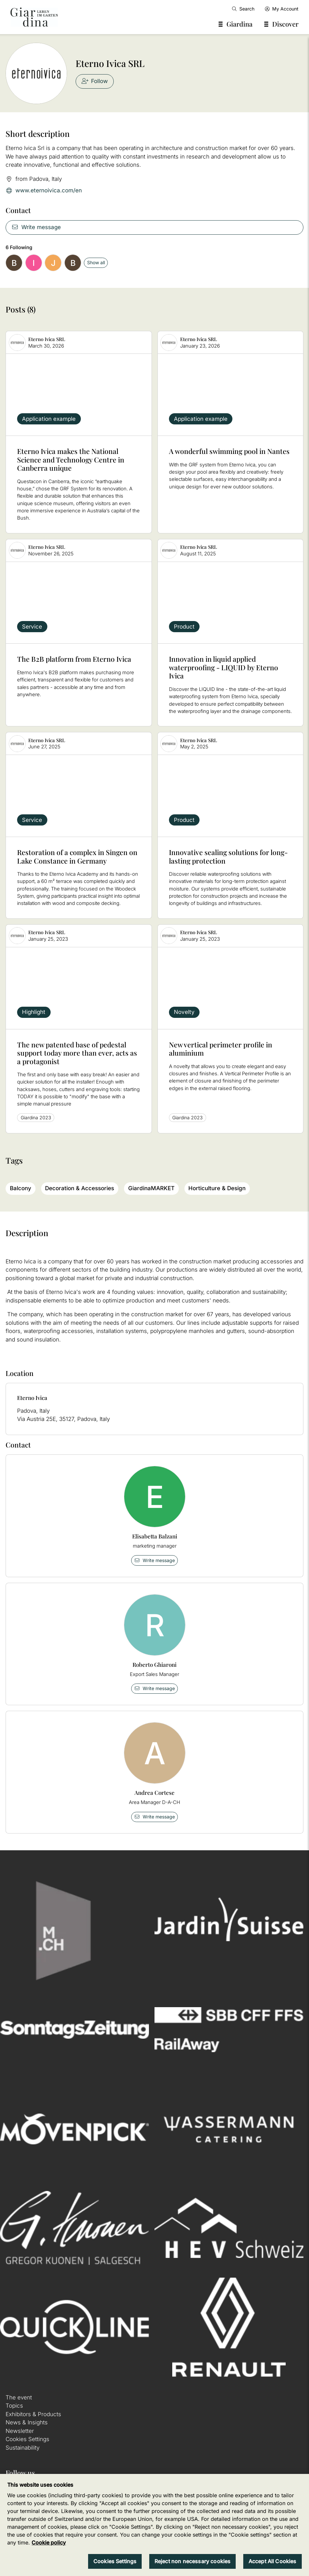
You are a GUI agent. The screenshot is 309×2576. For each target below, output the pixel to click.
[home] (34, 17)
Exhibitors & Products (33, 2414)
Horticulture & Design (217, 1188)
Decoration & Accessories (79, 1188)
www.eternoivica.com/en (44, 190)
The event (19, 2397)
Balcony (20, 1188)
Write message (36, 227)
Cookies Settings (27, 2439)
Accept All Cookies (273, 2561)
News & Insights (27, 2422)
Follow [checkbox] (95, 81)
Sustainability (22, 2447)
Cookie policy (49, 2542)
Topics (14, 2405)
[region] (154, 2525)
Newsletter (20, 2431)
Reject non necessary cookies (192, 2561)
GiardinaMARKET (151, 1188)
